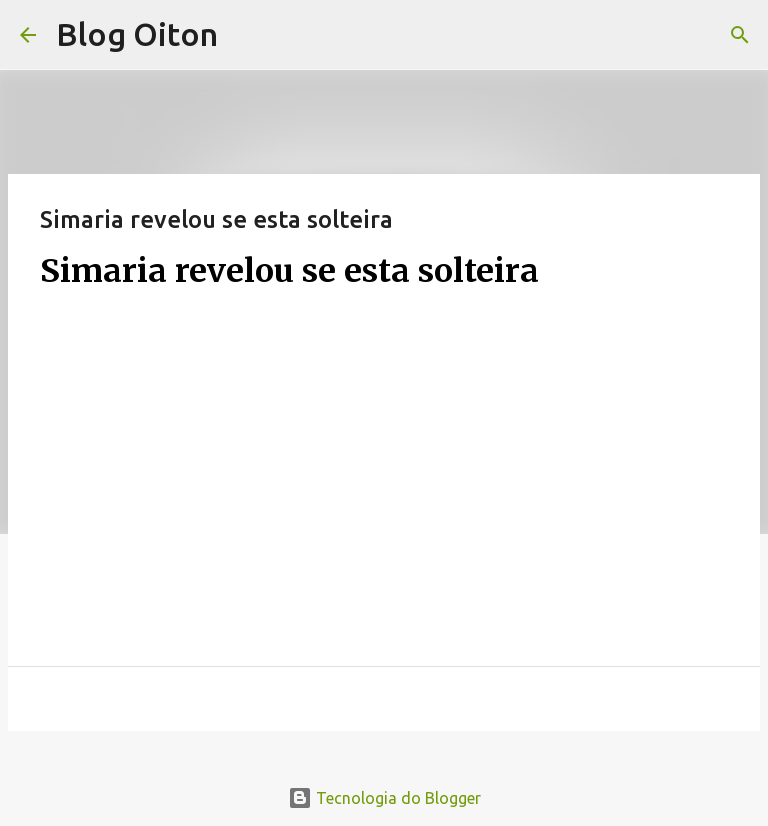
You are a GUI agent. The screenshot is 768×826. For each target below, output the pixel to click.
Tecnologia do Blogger (384, 798)
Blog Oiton (137, 34)
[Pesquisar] (740, 35)
